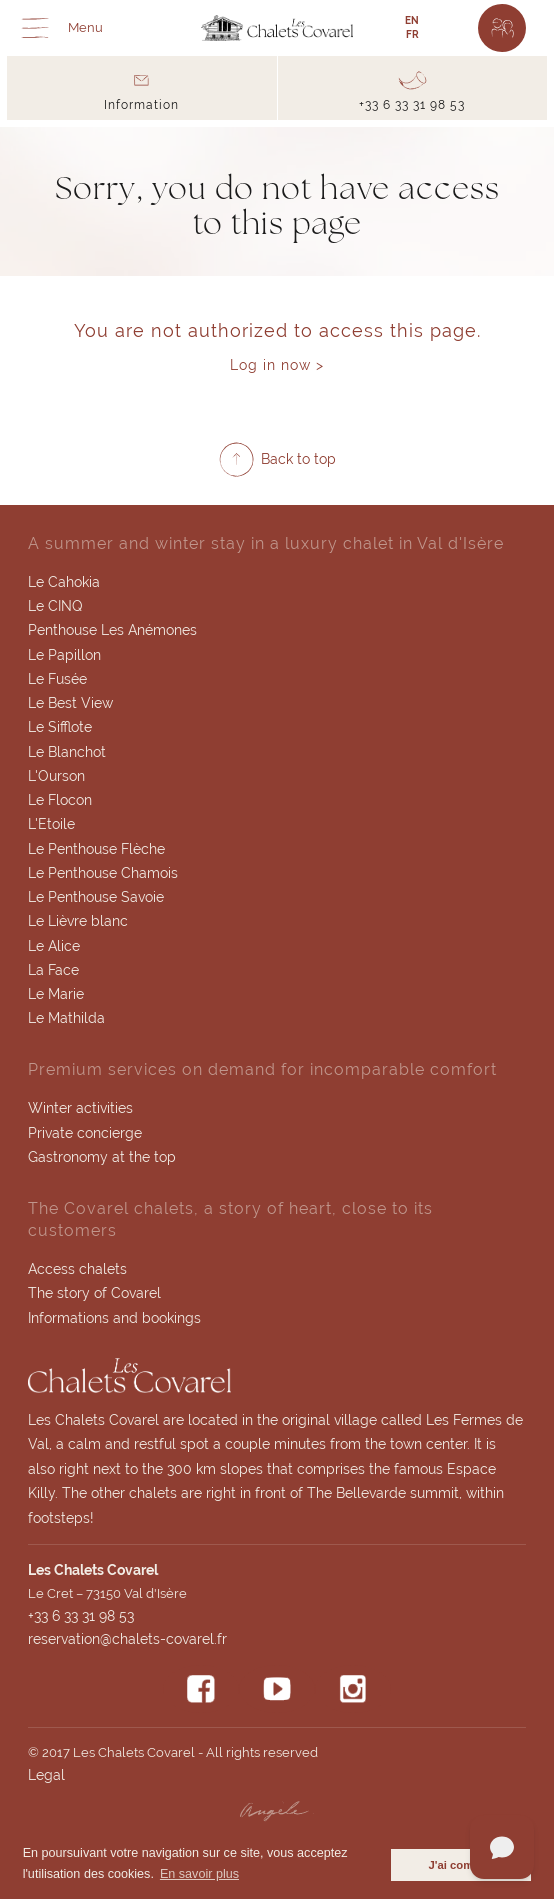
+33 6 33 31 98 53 (81, 1616)
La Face (53, 970)
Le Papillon (64, 655)
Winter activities (80, 1108)
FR (412, 34)
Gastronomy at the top (102, 1157)
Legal (46, 1775)
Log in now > (277, 365)
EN (412, 20)
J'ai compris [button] (461, 1865)
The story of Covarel (94, 1293)
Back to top (298, 459)
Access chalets (77, 1269)
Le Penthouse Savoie (96, 897)
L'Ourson (56, 776)
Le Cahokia (64, 582)
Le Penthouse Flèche (96, 849)
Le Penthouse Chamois (103, 873)
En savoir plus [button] (199, 1874)
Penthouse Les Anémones (112, 630)
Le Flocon (60, 800)
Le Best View (70, 703)
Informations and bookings (114, 1318)
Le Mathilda (66, 1018)
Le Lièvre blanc (78, 921)
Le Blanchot (67, 752)
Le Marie (56, 994)
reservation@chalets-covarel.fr (127, 1639)
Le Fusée (57, 679)
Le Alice (54, 946)
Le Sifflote (60, 727)
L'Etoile (51, 824)
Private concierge (85, 1133)
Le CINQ (55, 606)
